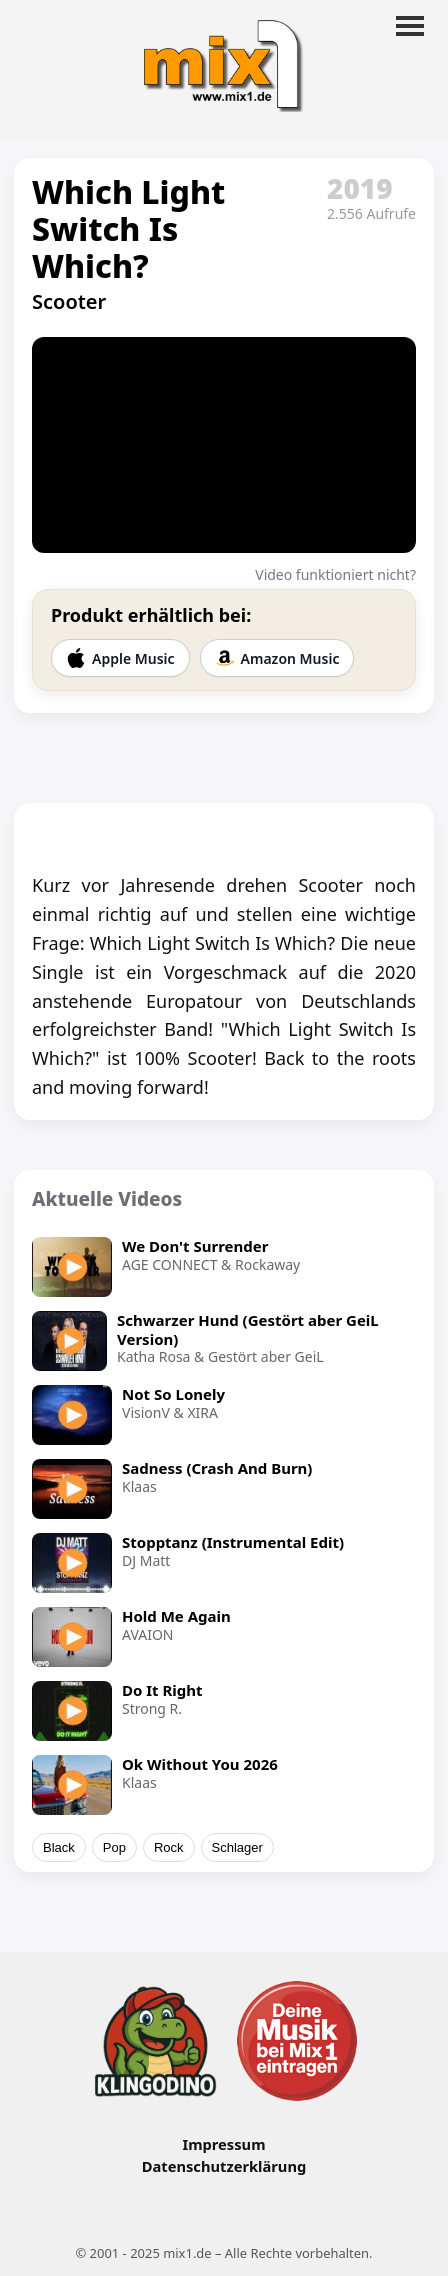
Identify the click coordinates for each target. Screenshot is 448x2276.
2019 (360, 188)
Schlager (237, 1847)
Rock (169, 1847)
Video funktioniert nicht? (335, 574)
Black (59, 1847)
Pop (114, 1847)
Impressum (223, 2144)
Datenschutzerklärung (224, 2166)
